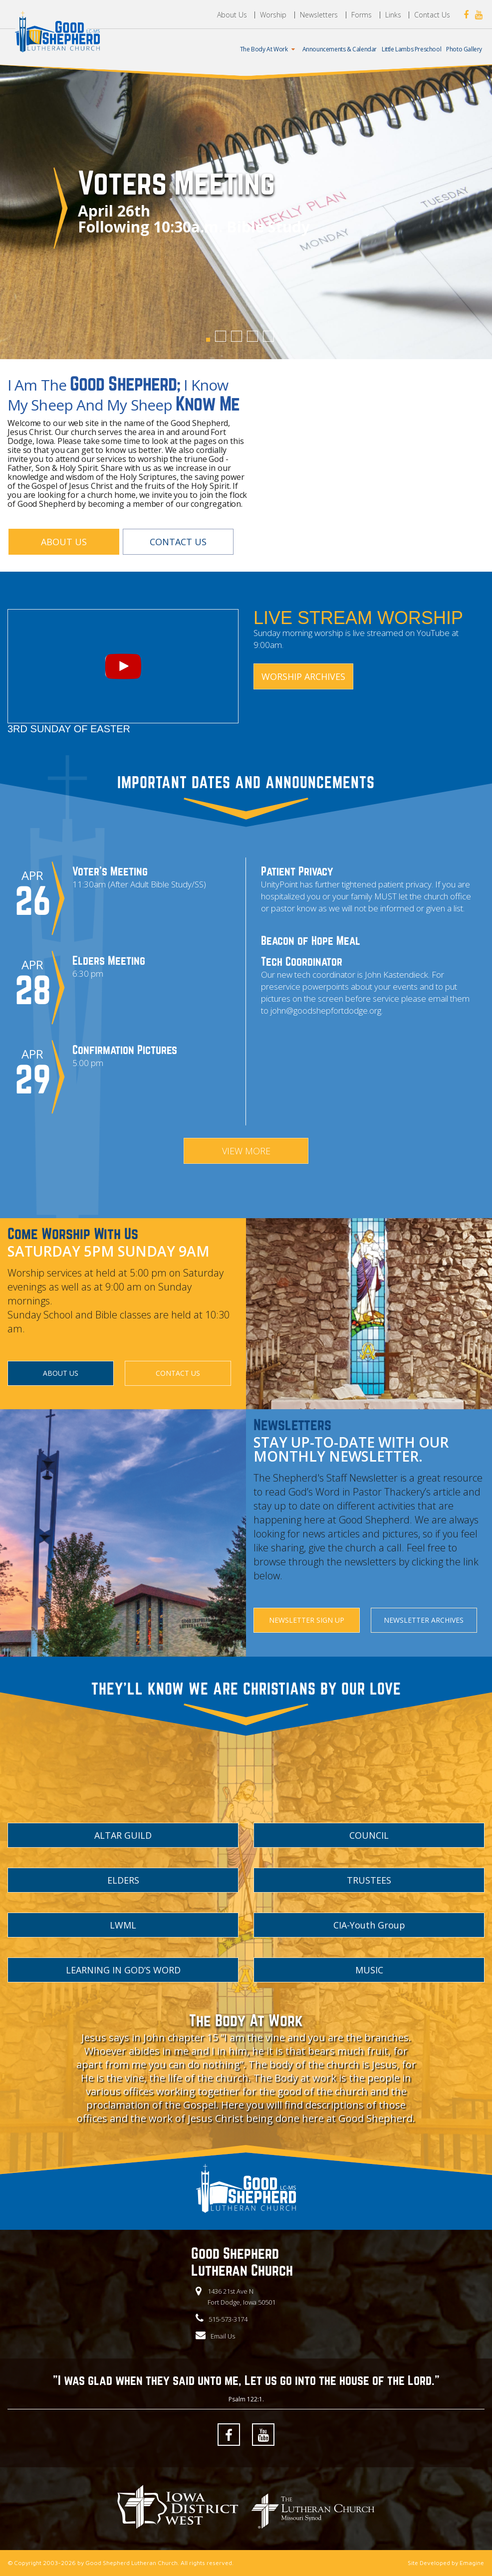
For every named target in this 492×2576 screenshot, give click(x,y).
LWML (123, 1925)
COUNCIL (369, 1835)
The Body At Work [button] (268, 49)
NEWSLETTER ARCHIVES (424, 1620)
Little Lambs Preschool (411, 49)
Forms (361, 14)
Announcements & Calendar (339, 49)
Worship (273, 14)
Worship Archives (303, 676)
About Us (232, 14)
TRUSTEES (369, 1880)
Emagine (472, 2563)
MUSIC (369, 1970)
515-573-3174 (228, 2319)
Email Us (223, 2336)
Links (393, 14)
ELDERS (123, 1880)
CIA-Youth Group (369, 1925)
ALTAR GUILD (123, 1835)
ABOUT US (64, 542)
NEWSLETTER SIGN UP (306, 1620)
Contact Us (432, 14)
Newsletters (319, 14)
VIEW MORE (246, 1151)
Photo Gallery (464, 49)
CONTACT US (178, 542)
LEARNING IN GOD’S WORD (123, 1970)
